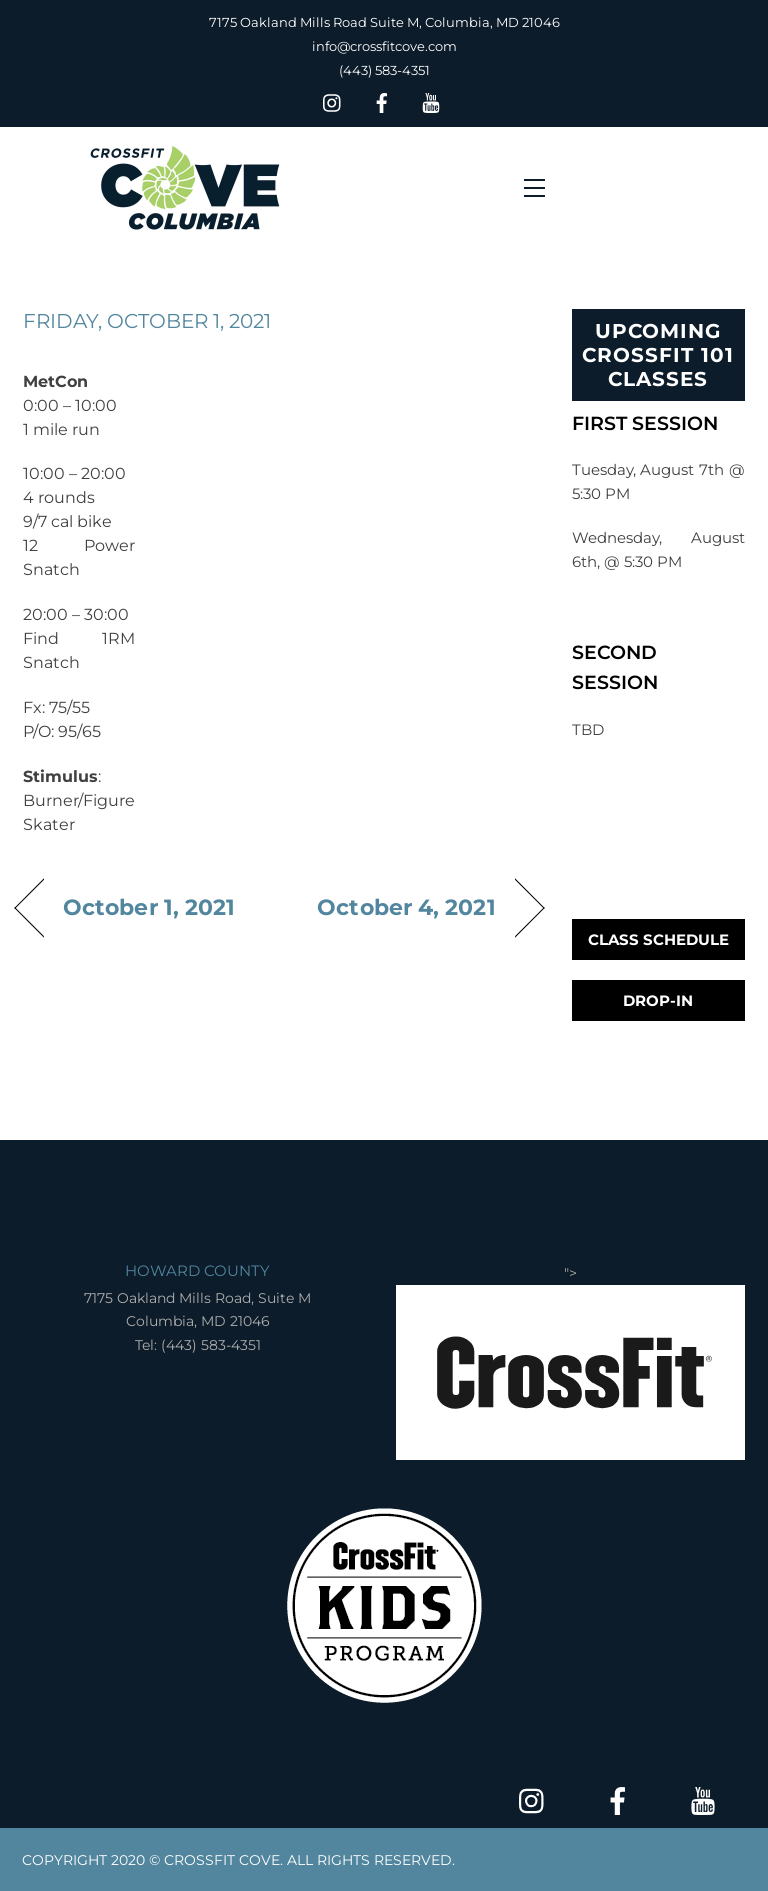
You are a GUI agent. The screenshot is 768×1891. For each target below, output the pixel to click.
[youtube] (431, 100)
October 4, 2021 (406, 907)
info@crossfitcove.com (384, 46)
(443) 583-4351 (384, 70)
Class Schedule (658, 939)
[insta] (333, 100)
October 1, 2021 (149, 907)
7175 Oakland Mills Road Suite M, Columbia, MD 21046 (384, 22)
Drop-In (658, 1000)
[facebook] (382, 100)
